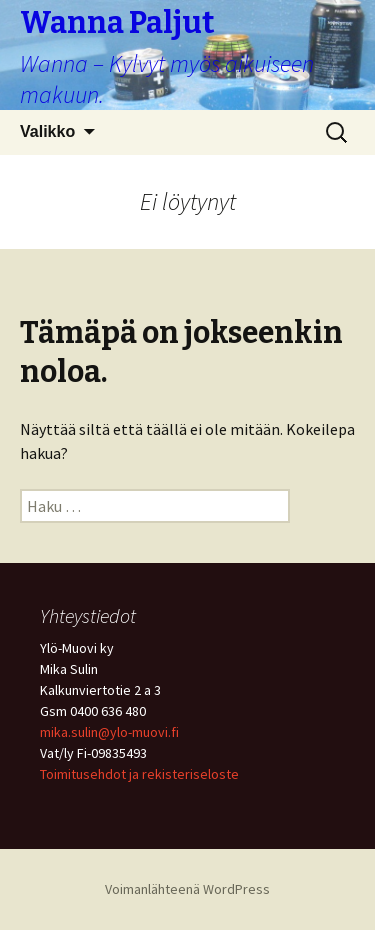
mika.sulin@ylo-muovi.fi (109, 732)
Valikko (47, 131)
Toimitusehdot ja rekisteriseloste (139, 774)
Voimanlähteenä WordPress (187, 889)
